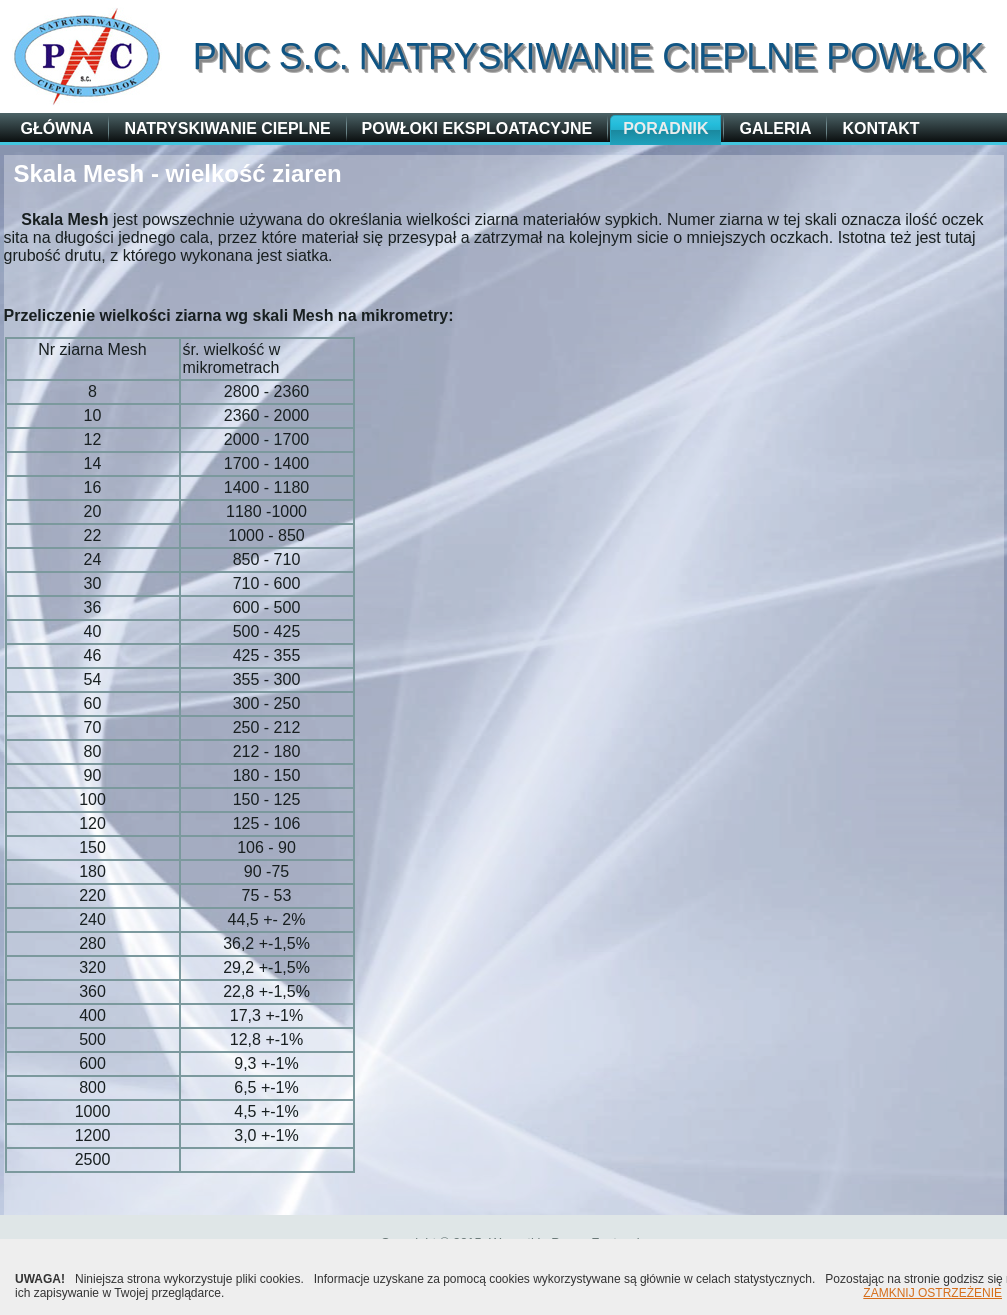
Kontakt (880, 128)
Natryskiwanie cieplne (227, 128)
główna (57, 128)
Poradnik (665, 128)
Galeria (775, 128)
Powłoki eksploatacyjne (477, 128)
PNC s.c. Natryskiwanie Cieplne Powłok (589, 56)
